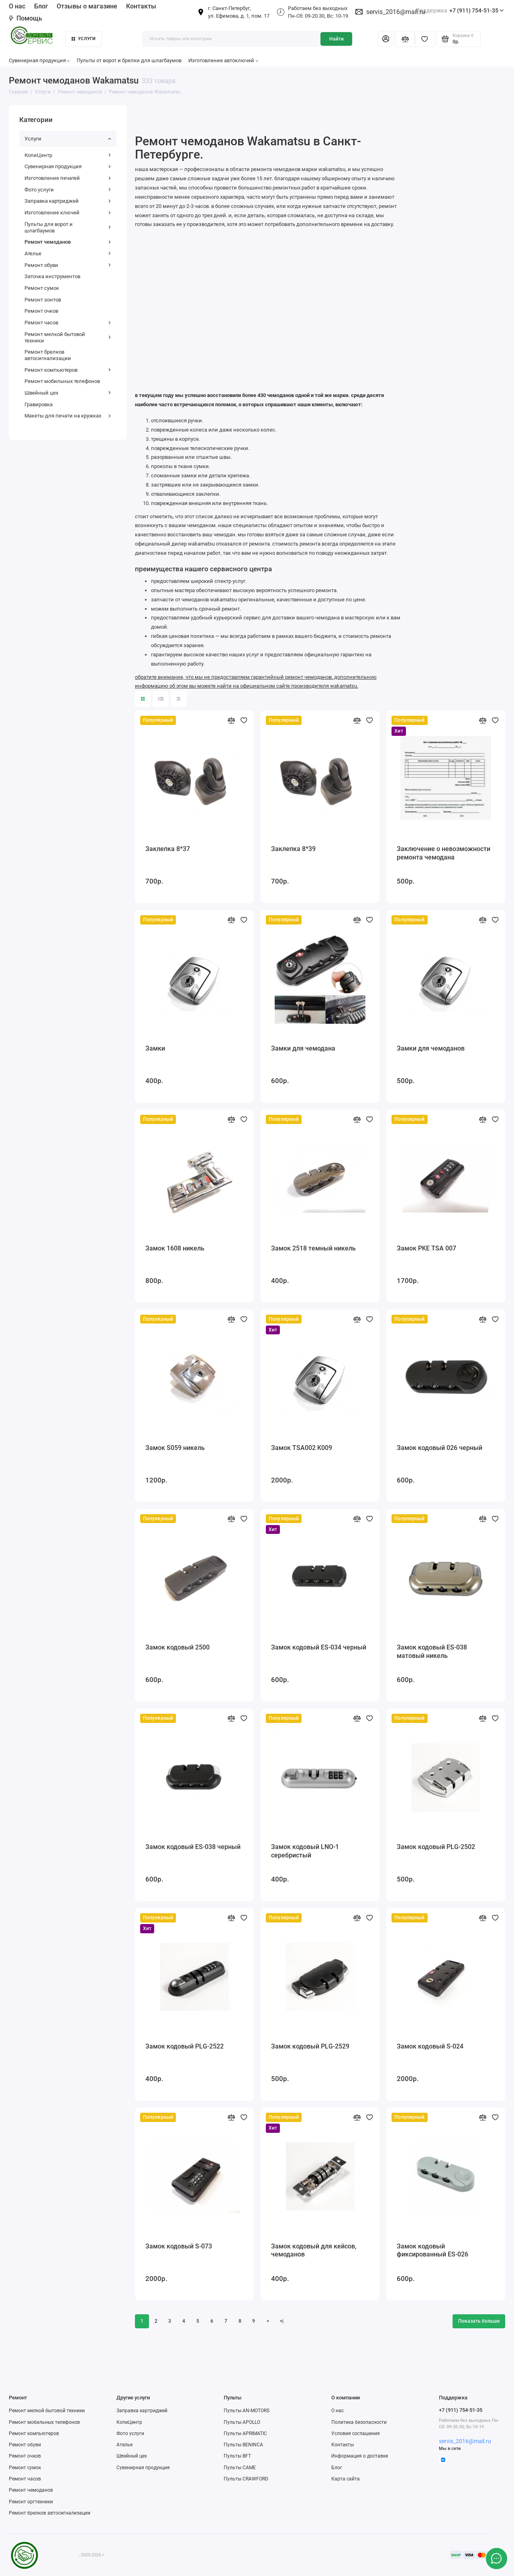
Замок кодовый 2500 (177, 1647)
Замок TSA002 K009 (301, 1448)
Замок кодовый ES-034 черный (318, 1647)
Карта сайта (345, 2479)
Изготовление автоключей (223, 60)
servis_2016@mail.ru (395, 12)
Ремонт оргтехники (31, 2502)
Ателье (67, 253)
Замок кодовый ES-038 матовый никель (432, 1651)
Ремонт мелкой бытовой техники (67, 337)
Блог (41, 6)
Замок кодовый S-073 (178, 2246)
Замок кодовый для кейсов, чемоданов (314, 2250)
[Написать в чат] (496, 2558)
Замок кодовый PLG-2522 (184, 2046)
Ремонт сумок (41, 288)
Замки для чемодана (303, 1048)
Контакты (141, 6)
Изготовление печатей (67, 178)
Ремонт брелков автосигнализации (47, 355)
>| (282, 2321)
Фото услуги (67, 190)
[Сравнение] (405, 39)
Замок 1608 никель (174, 1248)
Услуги (83, 38)
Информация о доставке (359, 2456)
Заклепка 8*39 (293, 849)
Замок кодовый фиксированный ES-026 (432, 2250)
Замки (155, 1048)
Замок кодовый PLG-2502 (436, 1847)
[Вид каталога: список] (161, 699)
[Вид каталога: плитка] (143, 699)
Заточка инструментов (52, 276)
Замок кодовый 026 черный (439, 1448)
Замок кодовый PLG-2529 (310, 2046)
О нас (17, 6)
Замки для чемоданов (431, 1048)
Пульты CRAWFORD (246, 2479)
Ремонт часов (67, 323)
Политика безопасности (359, 2422)
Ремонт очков (41, 311)
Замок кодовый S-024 (430, 2046)
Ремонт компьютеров (67, 370)
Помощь (25, 18)
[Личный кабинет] (386, 39)
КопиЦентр (67, 155)
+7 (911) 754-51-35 (460, 10)
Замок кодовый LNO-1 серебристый (305, 1851)
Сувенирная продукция (39, 60)
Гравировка (38, 404)
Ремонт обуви (67, 265)
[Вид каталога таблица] (179, 699)
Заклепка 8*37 (167, 849)
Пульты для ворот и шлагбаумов (67, 227)
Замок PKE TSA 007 (426, 1248)
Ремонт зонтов (42, 300)
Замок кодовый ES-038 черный (193, 1847)
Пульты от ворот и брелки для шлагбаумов (129, 60)
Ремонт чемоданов (67, 242)
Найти (336, 39)
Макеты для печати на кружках (67, 416)
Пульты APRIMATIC (245, 2433)
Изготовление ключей (67, 213)
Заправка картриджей (67, 201)
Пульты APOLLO (242, 2422)
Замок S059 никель (175, 1448)
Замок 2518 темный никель (313, 1248)
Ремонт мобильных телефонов (62, 381)
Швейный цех (67, 393)
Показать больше (479, 2321)
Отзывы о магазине (87, 6)
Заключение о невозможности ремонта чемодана (443, 853)
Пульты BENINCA (243, 2445)
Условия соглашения (355, 2433)
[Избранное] (424, 39)
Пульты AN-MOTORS (246, 2410)
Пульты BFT (237, 2456)
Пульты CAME (240, 2467)
